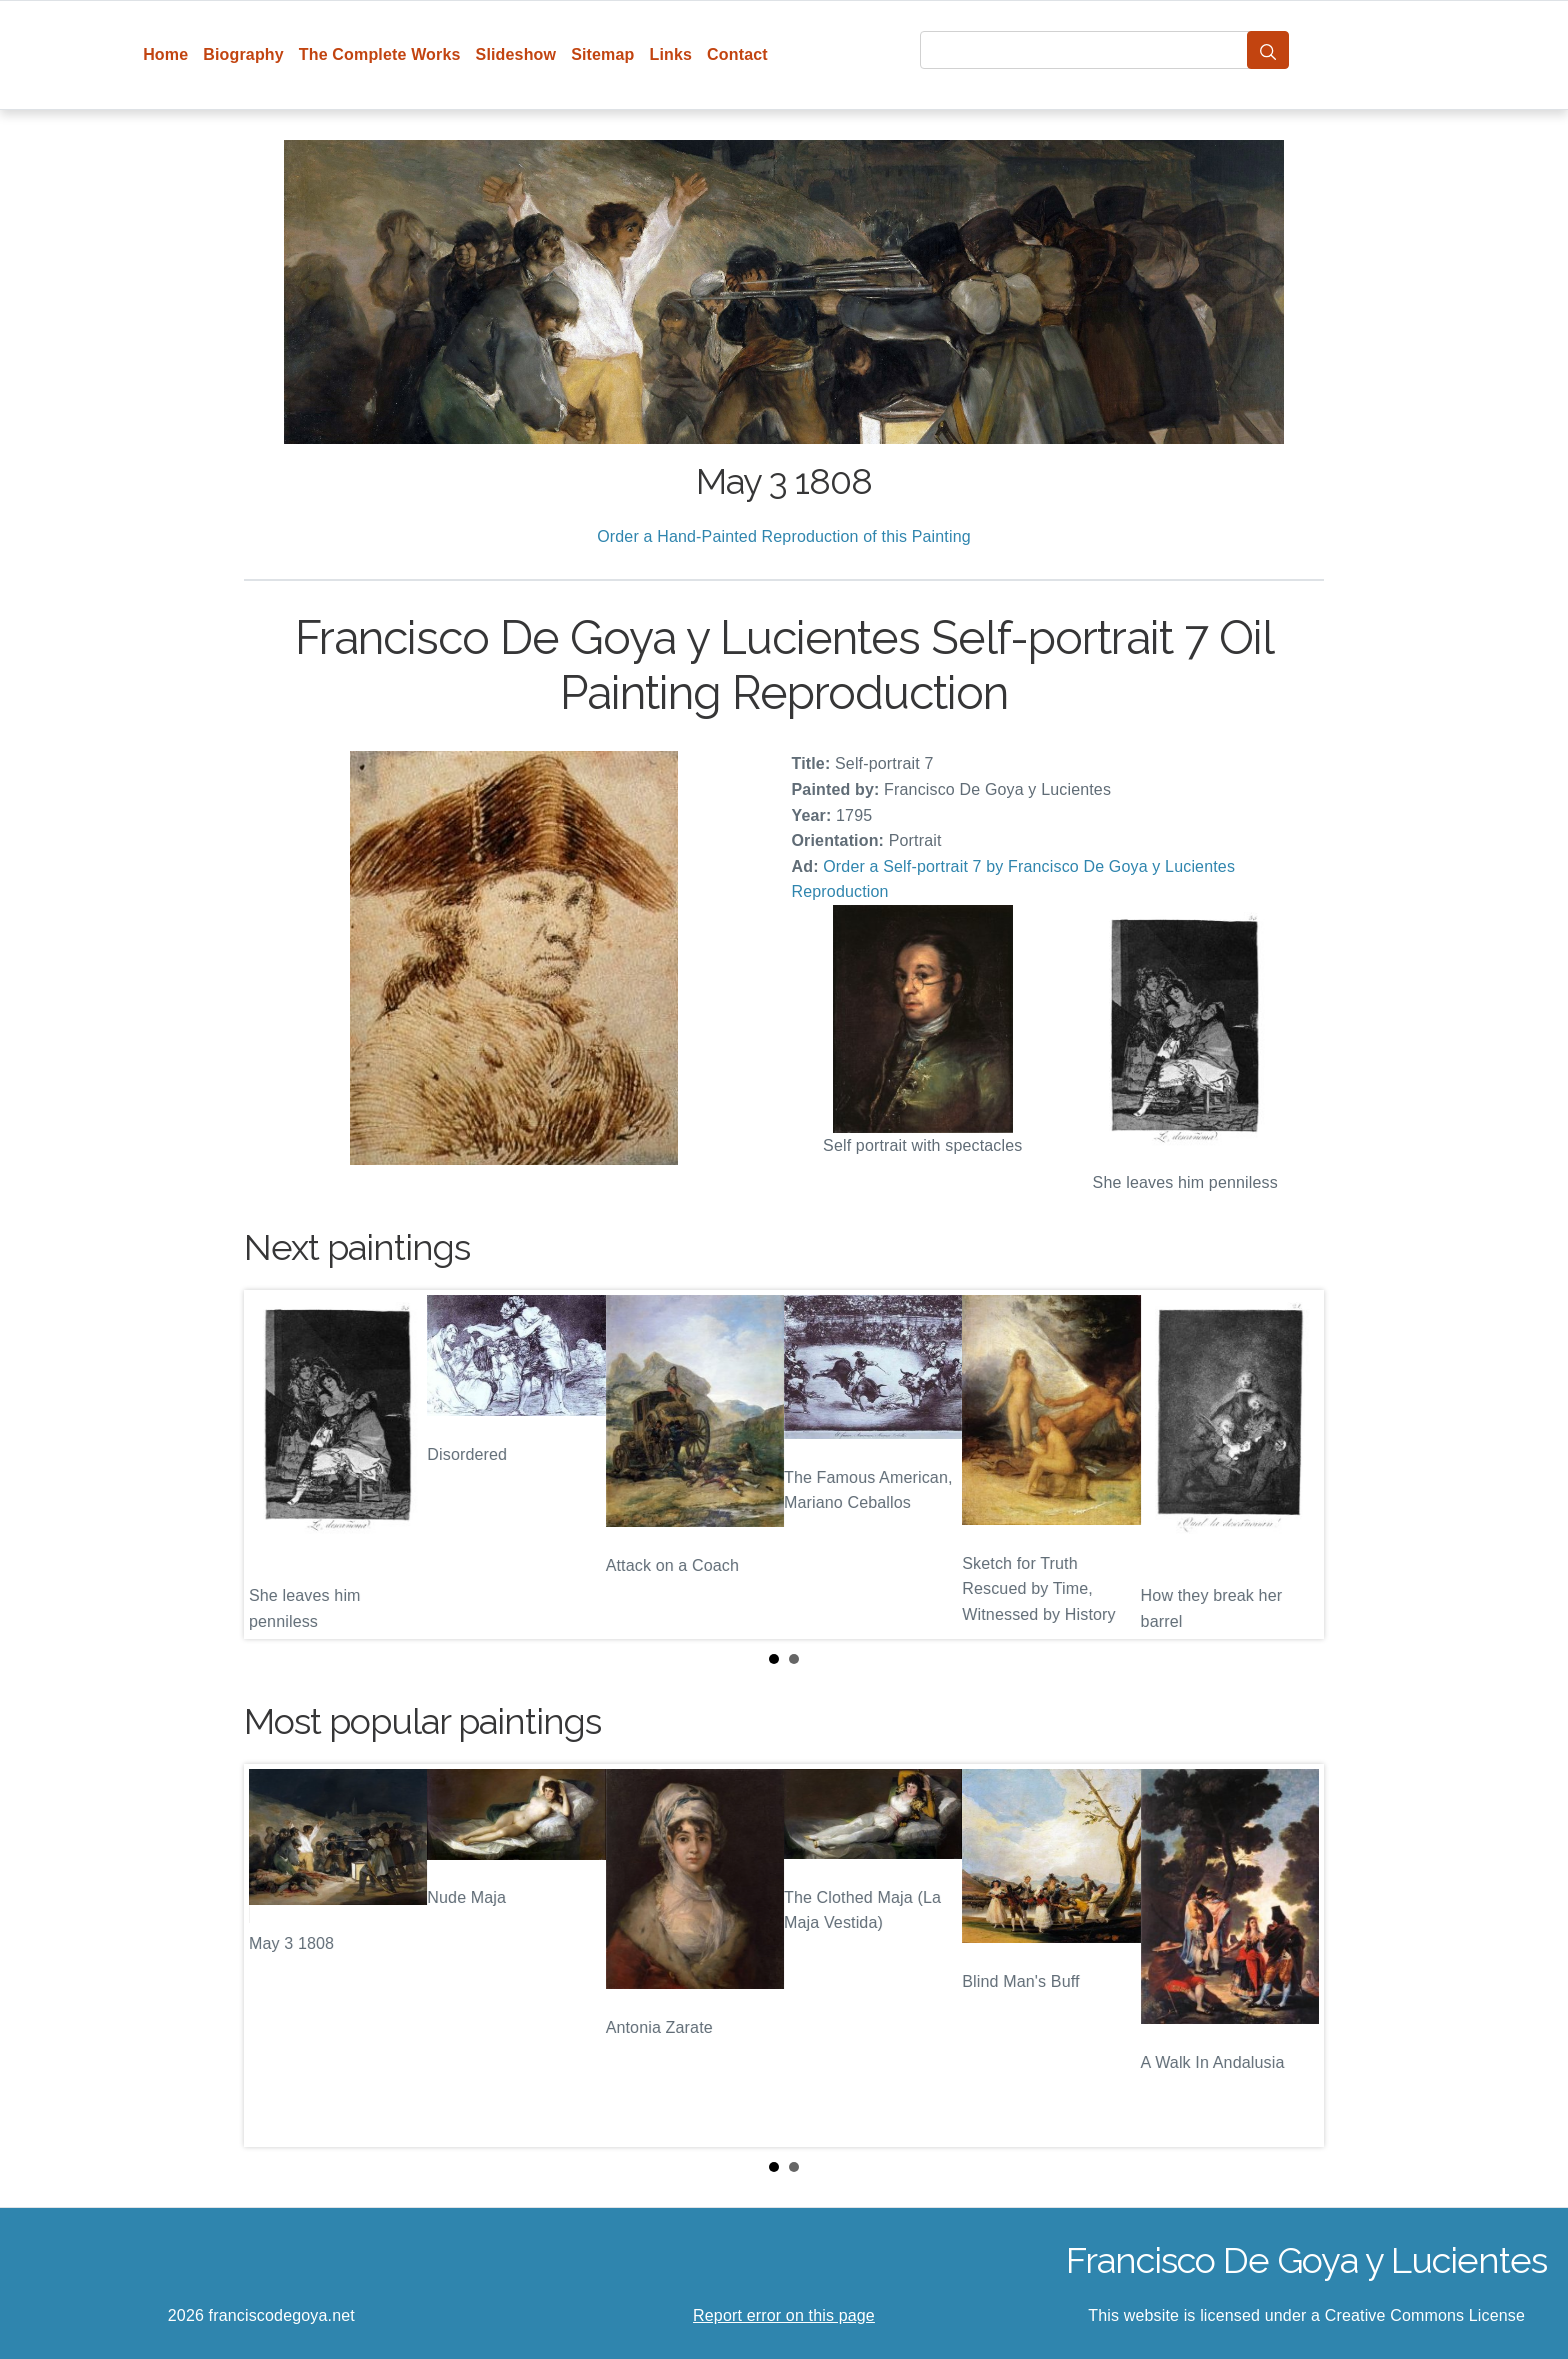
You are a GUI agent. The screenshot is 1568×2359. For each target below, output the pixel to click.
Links (671, 54)
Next (1293, 1465)
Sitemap (602, 54)
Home (165, 54)
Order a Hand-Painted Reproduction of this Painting (784, 536)
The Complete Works (380, 54)
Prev (275, 1465)
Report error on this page (784, 2315)
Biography (243, 54)
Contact (737, 54)
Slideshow (516, 54)
